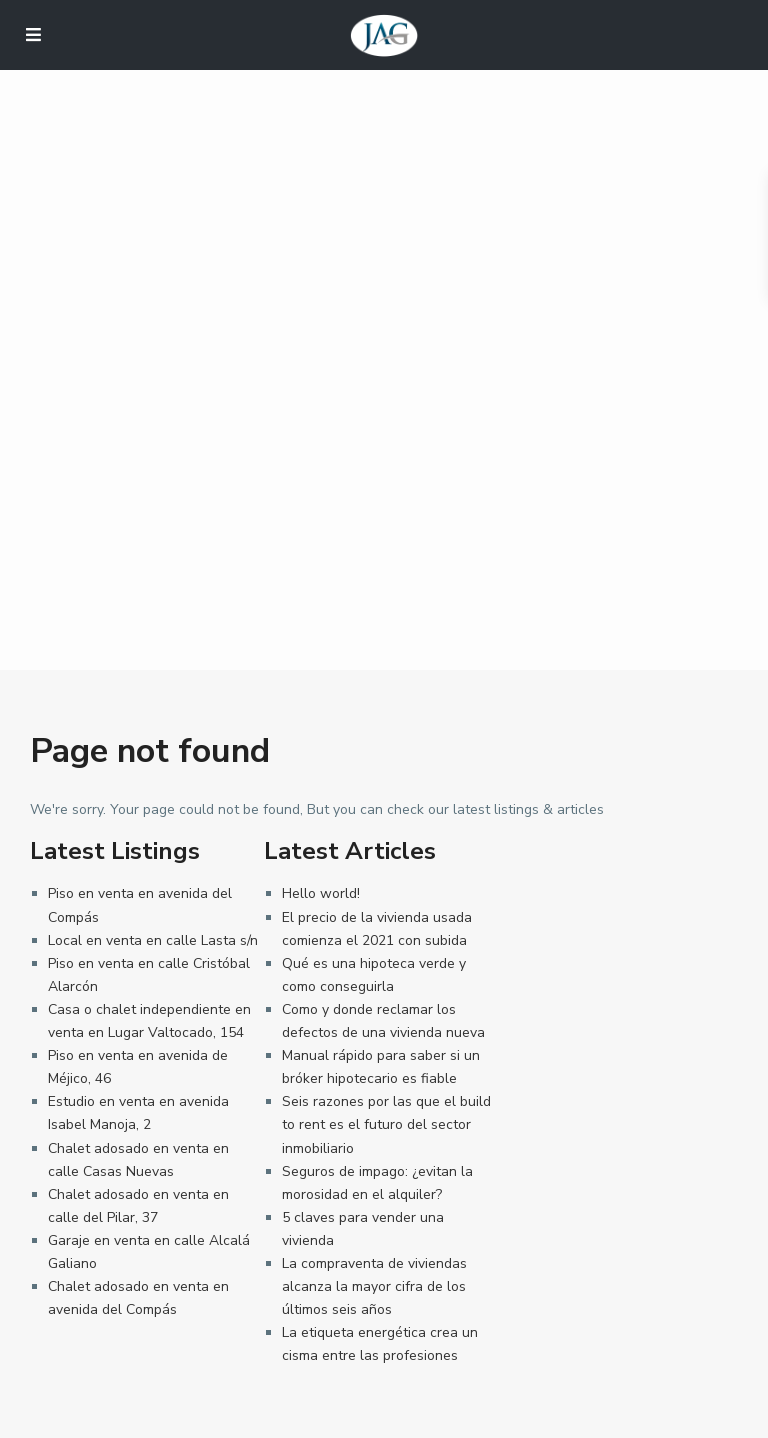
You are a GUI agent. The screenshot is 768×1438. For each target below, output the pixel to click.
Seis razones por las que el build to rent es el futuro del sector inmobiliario (386, 1124)
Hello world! (321, 893)
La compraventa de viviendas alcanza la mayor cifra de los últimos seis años (374, 1286)
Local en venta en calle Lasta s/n (153, 940)
